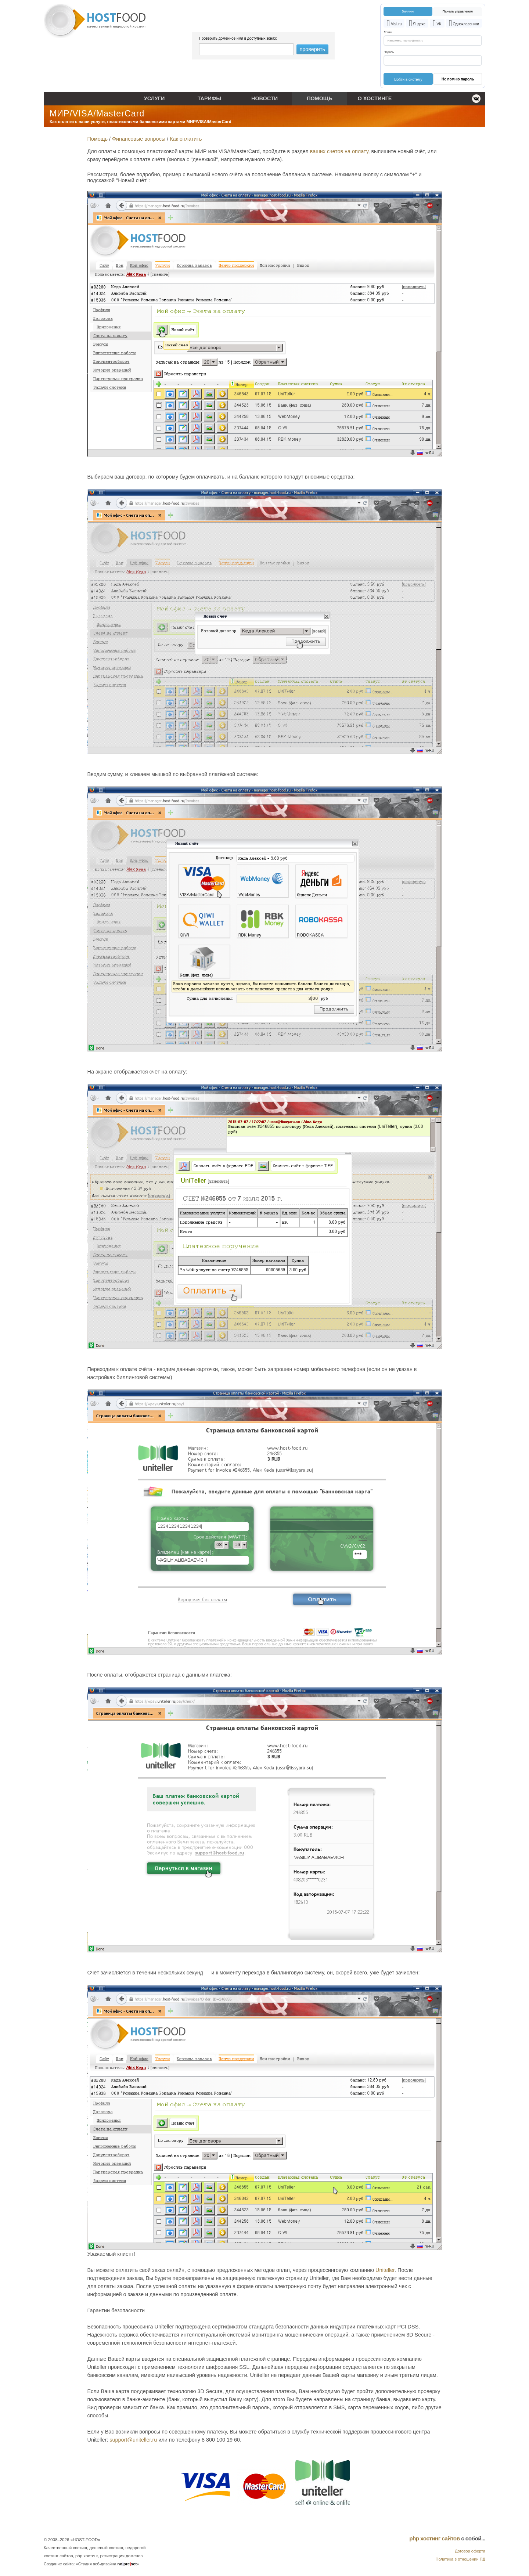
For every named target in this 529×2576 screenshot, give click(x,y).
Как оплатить (186, 139)
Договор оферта (470, 2551)
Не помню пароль (458, 79)
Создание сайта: (59, 2564)
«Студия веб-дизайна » (107, 2564)
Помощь (319, 98)
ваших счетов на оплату (339, 151)
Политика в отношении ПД (460, 2559)
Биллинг (408, 11)
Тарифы (210, 98)
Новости (264, 98)
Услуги (154, 98)
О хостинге (375, 98)
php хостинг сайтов (434, 2538)
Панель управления (457, 11)
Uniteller (385, 2270)
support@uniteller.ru (133, 2440)
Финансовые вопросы (138, 139)
